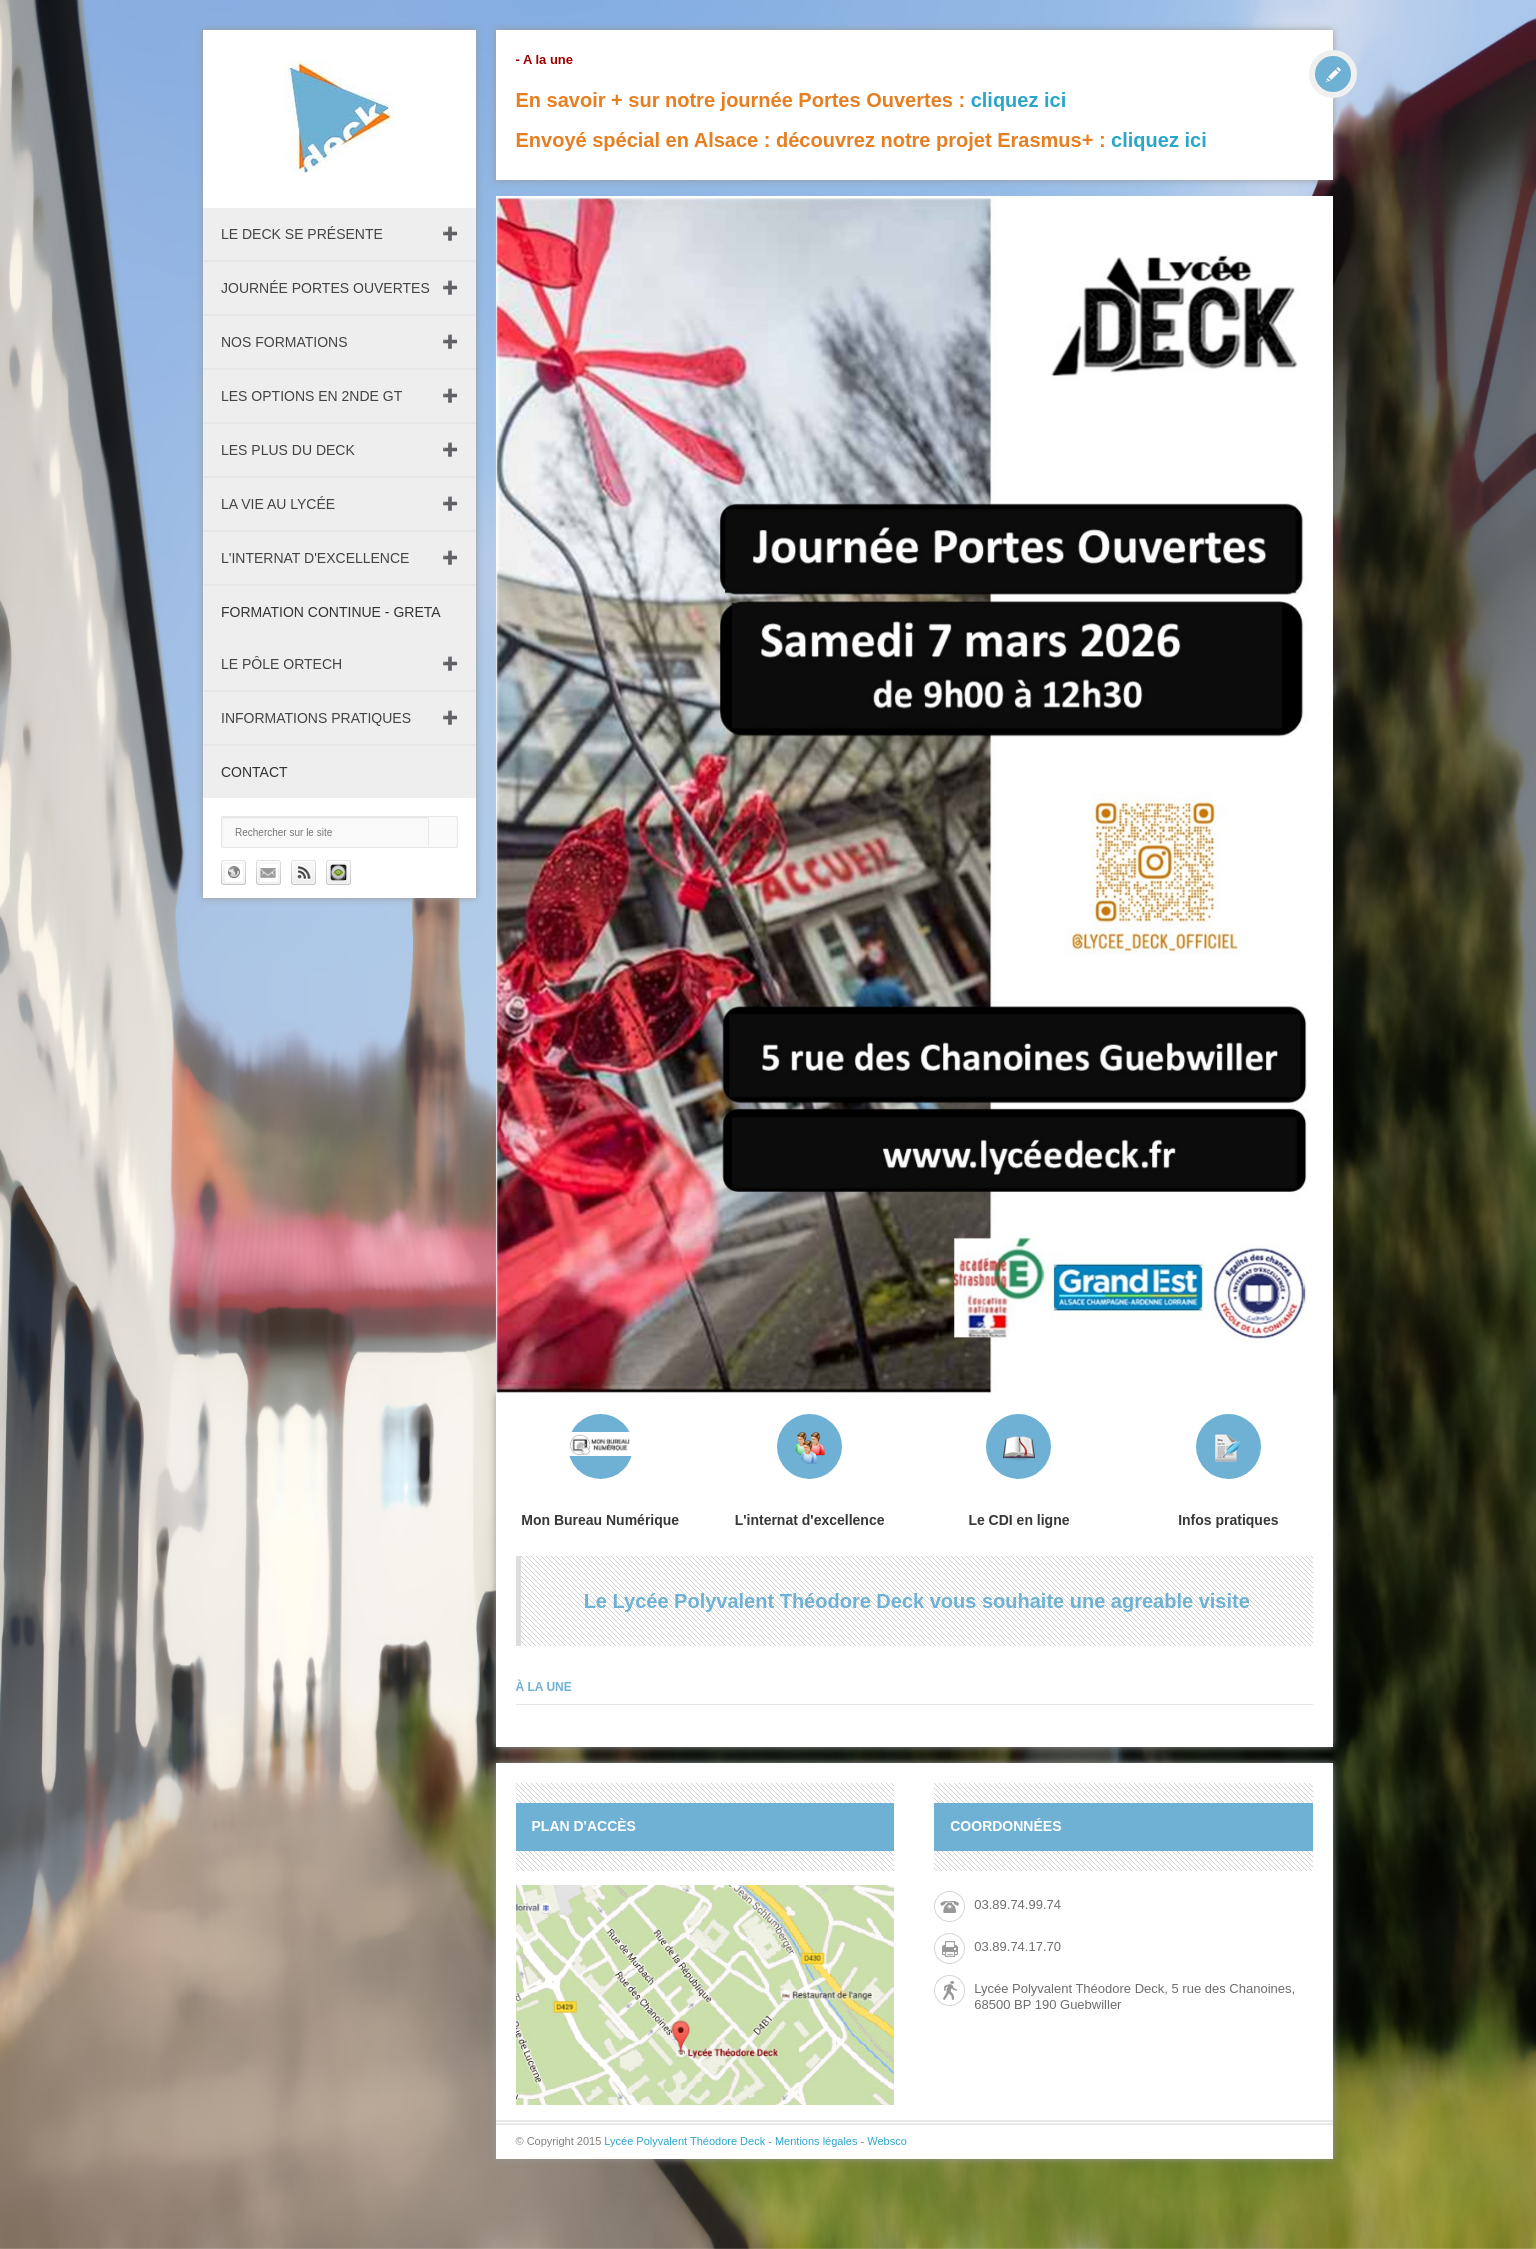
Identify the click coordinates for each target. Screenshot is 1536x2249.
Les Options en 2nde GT (311, 396)
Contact (254, 772)
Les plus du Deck (288, 450)
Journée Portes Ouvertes (325, 288)
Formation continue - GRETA (331, 612)
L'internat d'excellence (315, 558)
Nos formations (284, 342)
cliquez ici (1019, 100)
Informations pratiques (316, 718)
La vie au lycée (278, 504)
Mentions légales (816, 2141)
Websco (887, 2141)
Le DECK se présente (302, 234)
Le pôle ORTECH (281, 664)
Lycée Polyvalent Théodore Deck (684, 2141)
